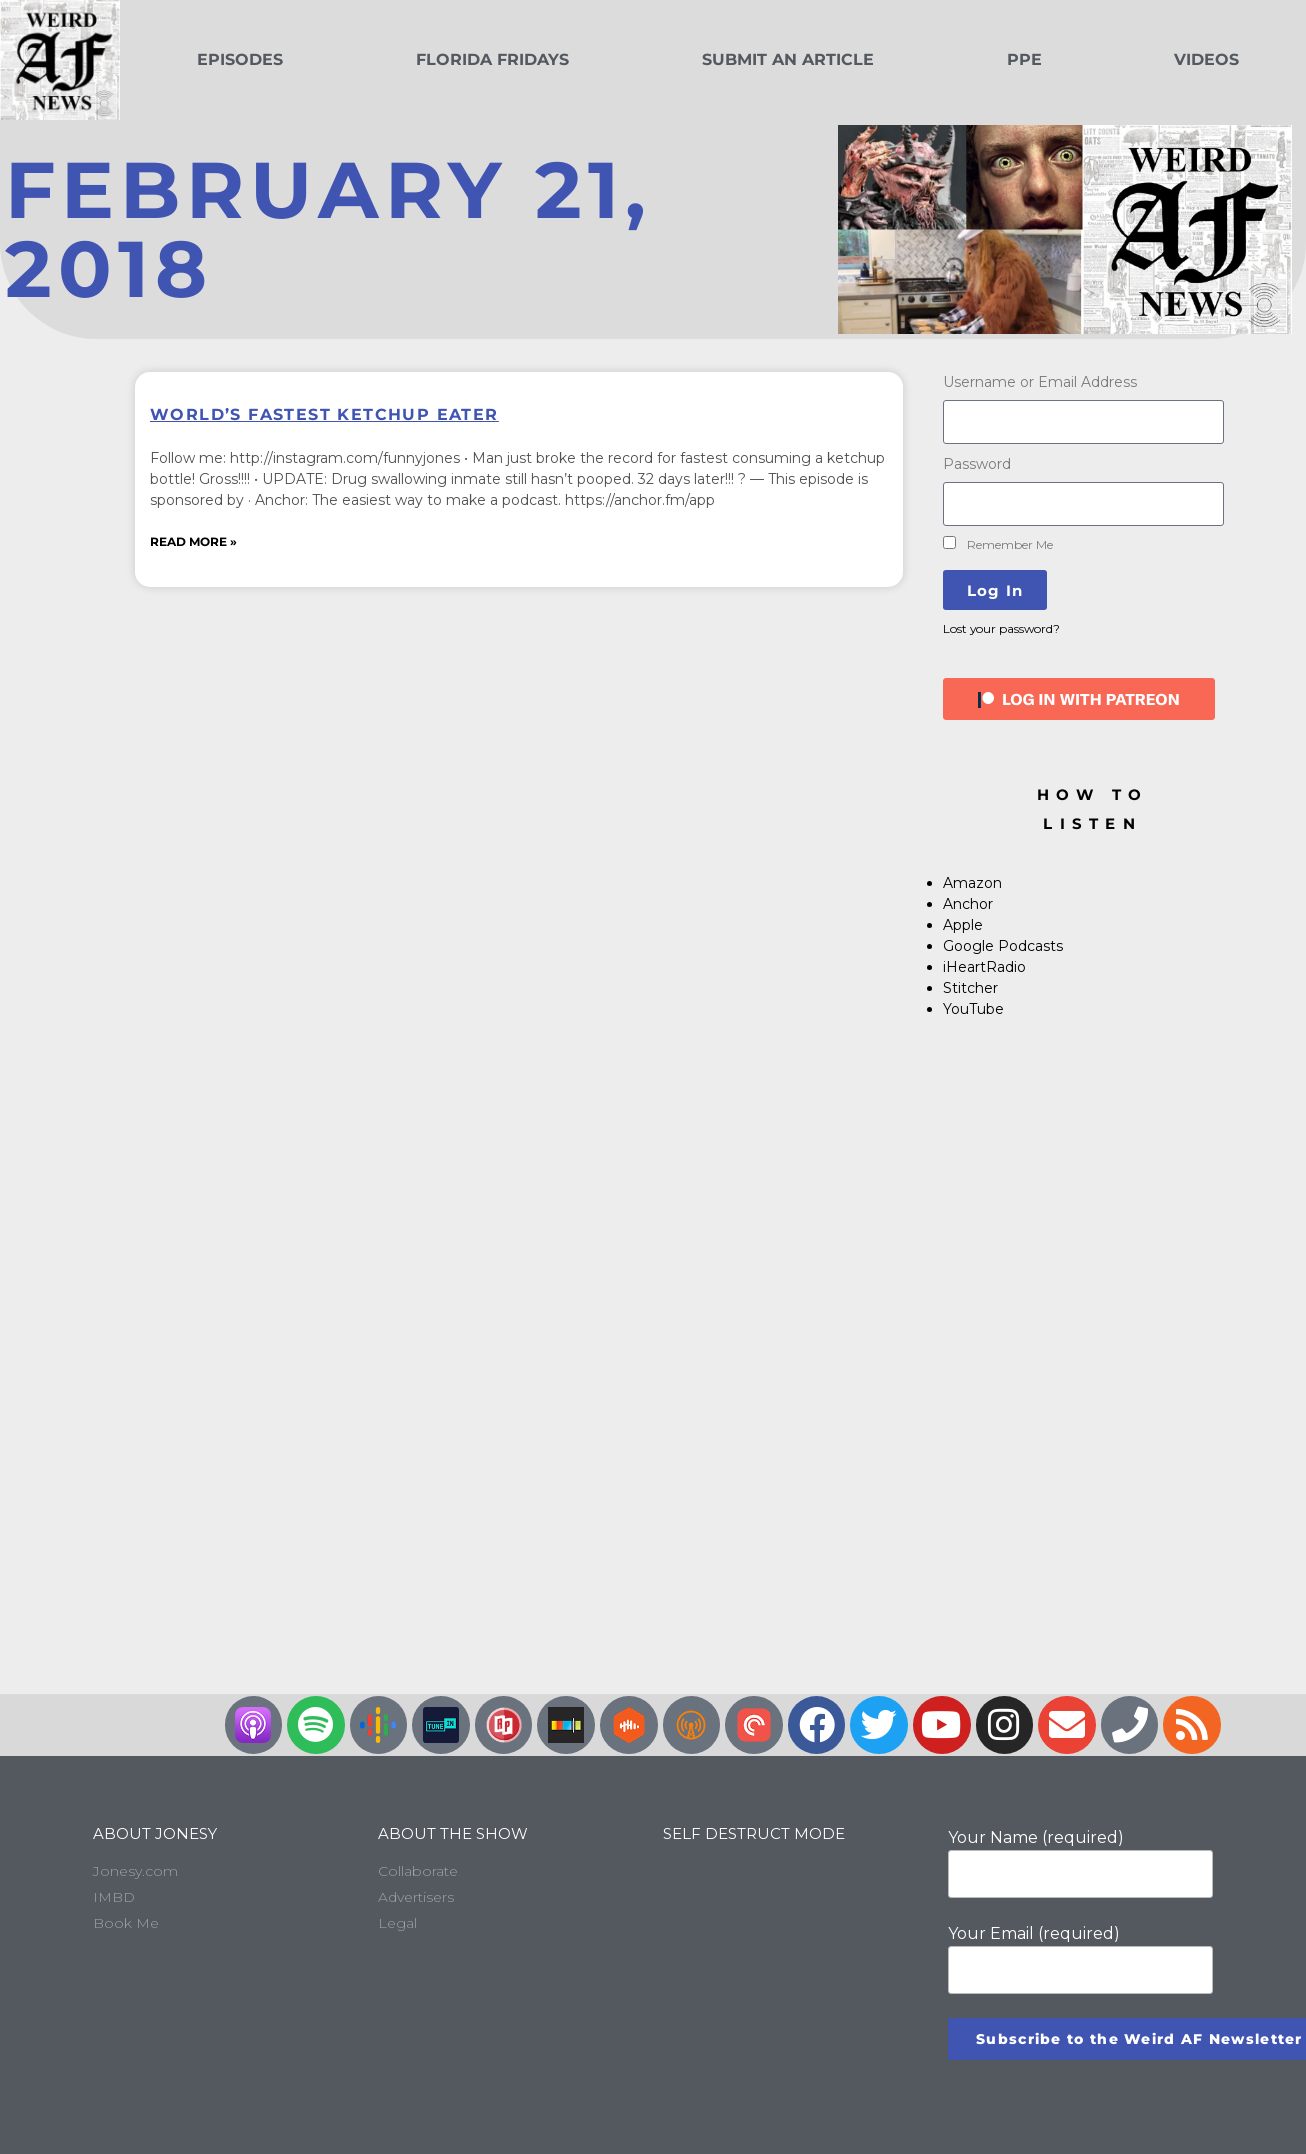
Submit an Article (788, 59)
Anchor (968, 904)
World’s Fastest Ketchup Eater (324, 414)
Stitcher (970, 988)
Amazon (972, 883)
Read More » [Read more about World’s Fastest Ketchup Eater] (193, 541)
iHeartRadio (984, 967)
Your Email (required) (1080, 1959)
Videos (1206, 59)
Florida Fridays (492, 59)
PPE (1024, 59)
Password (977, 464)
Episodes (240, 59)
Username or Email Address (1040, 382)
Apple (963, 925)
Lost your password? (1001, 628)
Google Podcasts (1003, 946)
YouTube (973, 1009)
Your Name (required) (1080, 1863)
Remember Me (998, 544)
